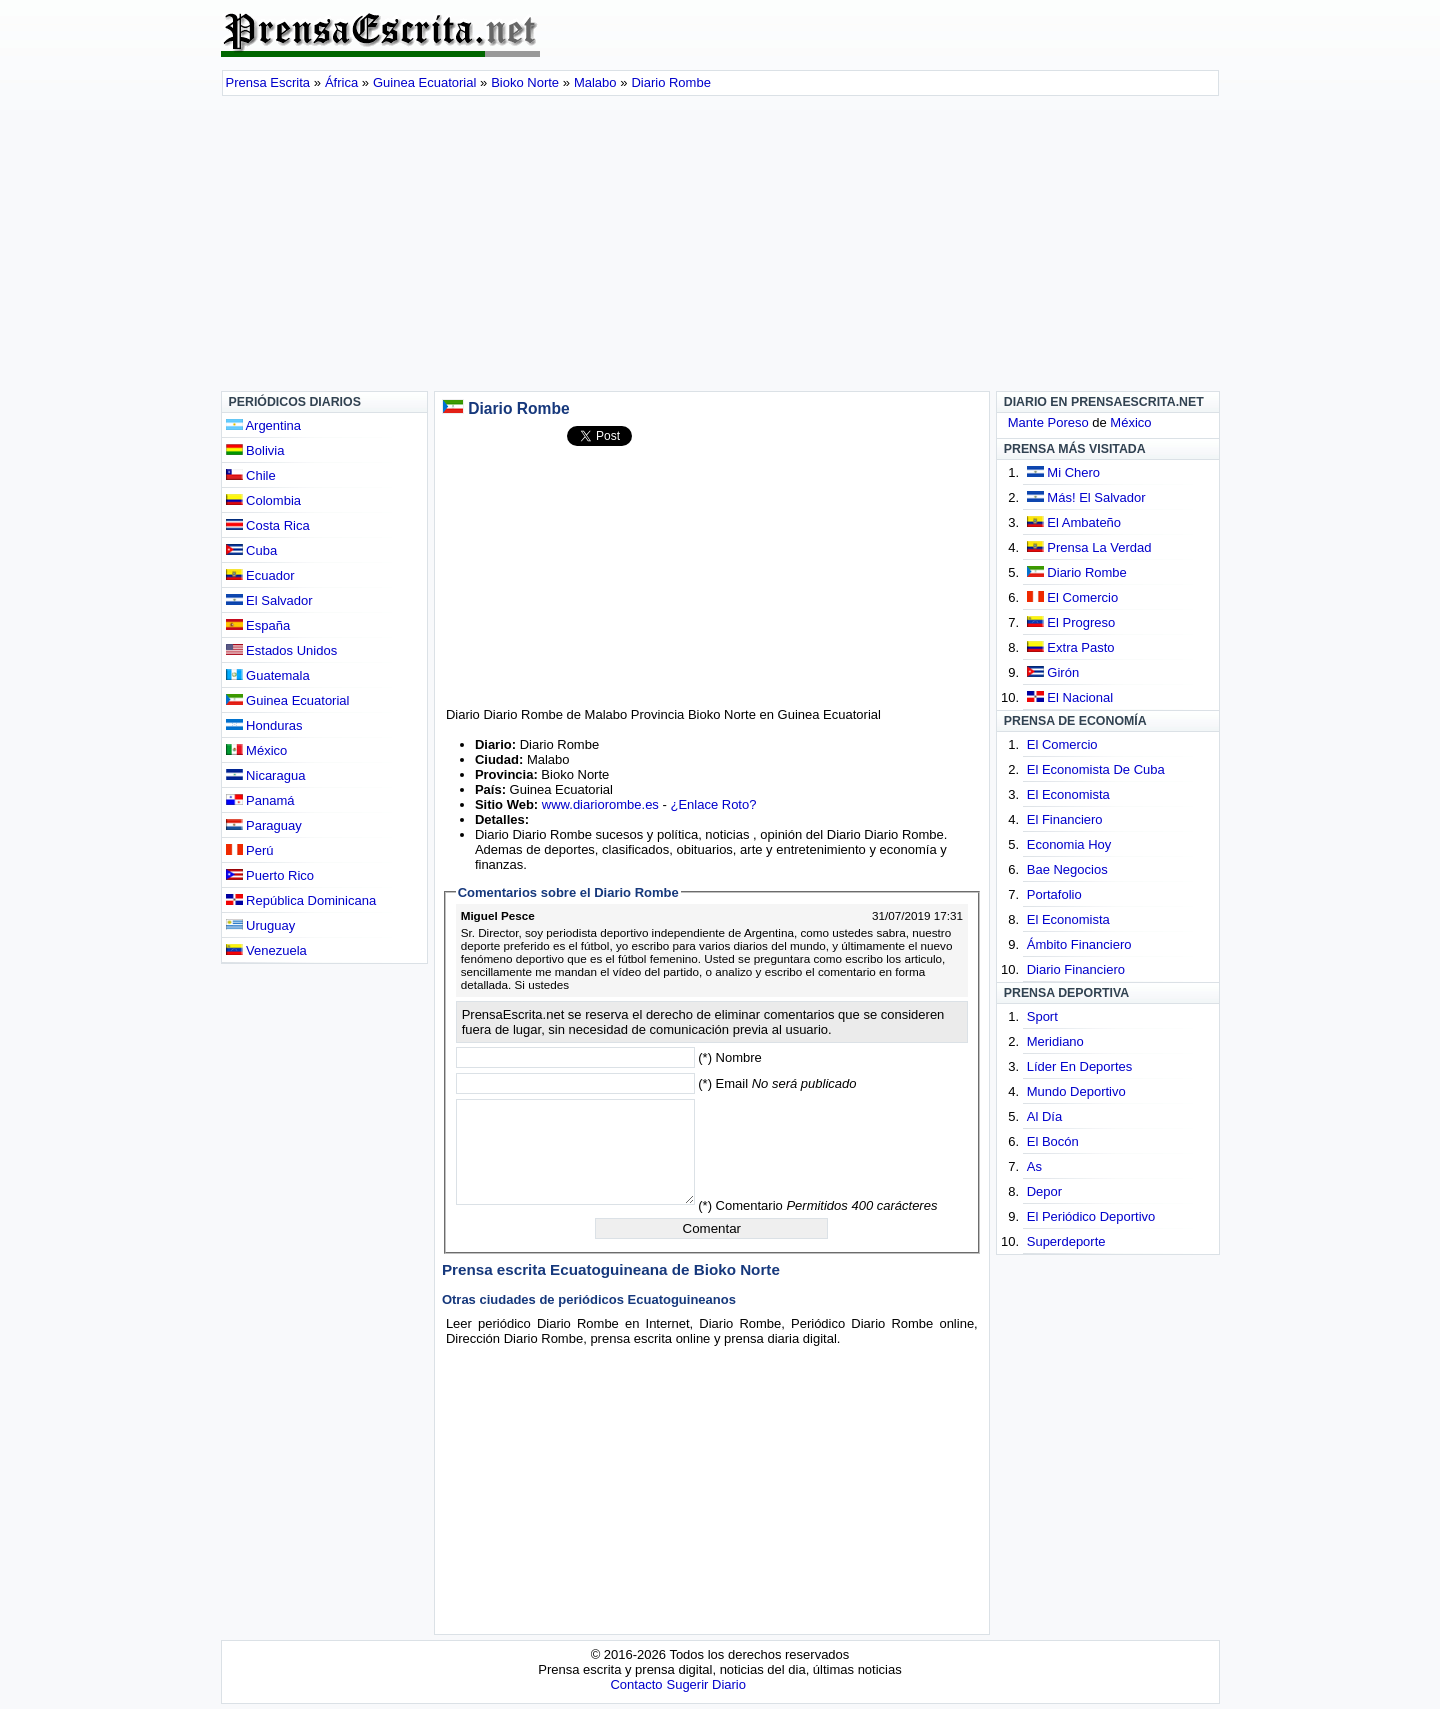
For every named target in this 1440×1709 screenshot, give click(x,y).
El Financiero (1065, 819)
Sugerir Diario (705, 1684)
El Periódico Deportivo (1091, 1216)
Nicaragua (266, 775)
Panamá (260, 800)
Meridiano (1055, 1041)
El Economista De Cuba (1096, 769)
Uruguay (261, 925)
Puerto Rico (270, 875)
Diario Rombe (1086, 572)
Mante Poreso (1048, 422)
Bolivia (255, 450)
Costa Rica (268, 525)
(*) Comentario (817, 1205)
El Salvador (269, 600)
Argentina (264, 425)
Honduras (264, 725)
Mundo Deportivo (1076, 1091)
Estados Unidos (282, 650)
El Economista (1068, 794)
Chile (251, 475)
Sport (1042, 1016)
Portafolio (1054, 894)
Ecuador (260, 575)
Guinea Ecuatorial (288, 700)
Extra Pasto (1080, 647)
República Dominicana (301, 900)
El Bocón (1053, 1141)
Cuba (252, 550)
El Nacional (1080, 697)
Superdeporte (1066, 1241)
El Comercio (1082, 597)
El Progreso (1081, 622)
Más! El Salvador (1096, 497)
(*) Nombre (730, 1057)
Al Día (1044, 1116)
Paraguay (264, 825)
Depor (1044, 1191)
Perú (250, 850)
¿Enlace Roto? (713, 804)
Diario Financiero (1076, 969)
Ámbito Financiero (1079, 944)
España (258, 625)
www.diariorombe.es (600, 804)
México (257, 750)
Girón (1063, 672)
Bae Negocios (1067, 869)
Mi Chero (1073, 472)
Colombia (264, 500)
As (1034, 1166)
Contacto (636, 1684)
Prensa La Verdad (1099, 547)
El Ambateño (1084, 522)
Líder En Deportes (1080, 1066)
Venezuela (266, 950)
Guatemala (268, 675)
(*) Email (777, 1083)
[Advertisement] (720, 246)
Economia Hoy (1069, 844)
